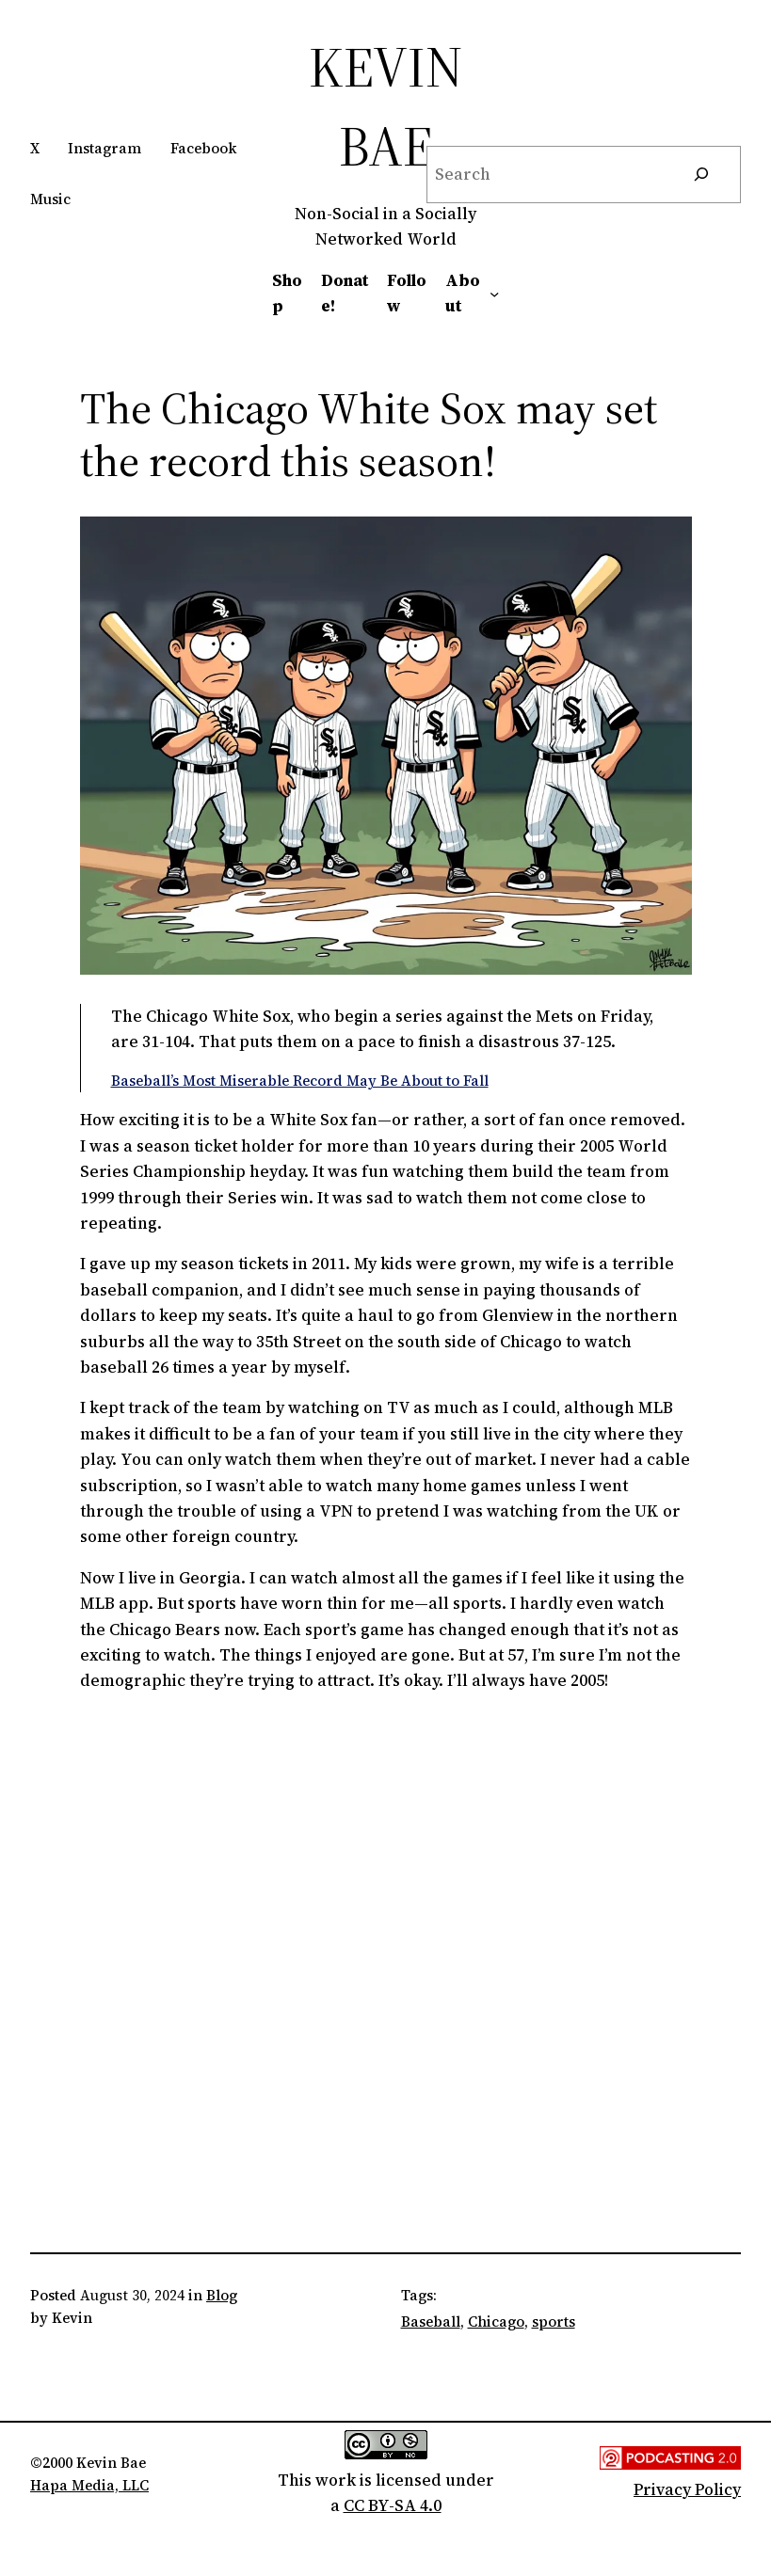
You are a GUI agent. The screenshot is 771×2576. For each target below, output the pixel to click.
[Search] (701, 175)
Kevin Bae (386, 106)
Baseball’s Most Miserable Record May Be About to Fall (300, 1080)
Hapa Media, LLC (89, 2485)
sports (553, 2321)
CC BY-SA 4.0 (393, 2505)
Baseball (430, 2321)
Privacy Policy (687, 2489)
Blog (221, 2295)
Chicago (496, 2321)
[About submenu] (494, 293)
